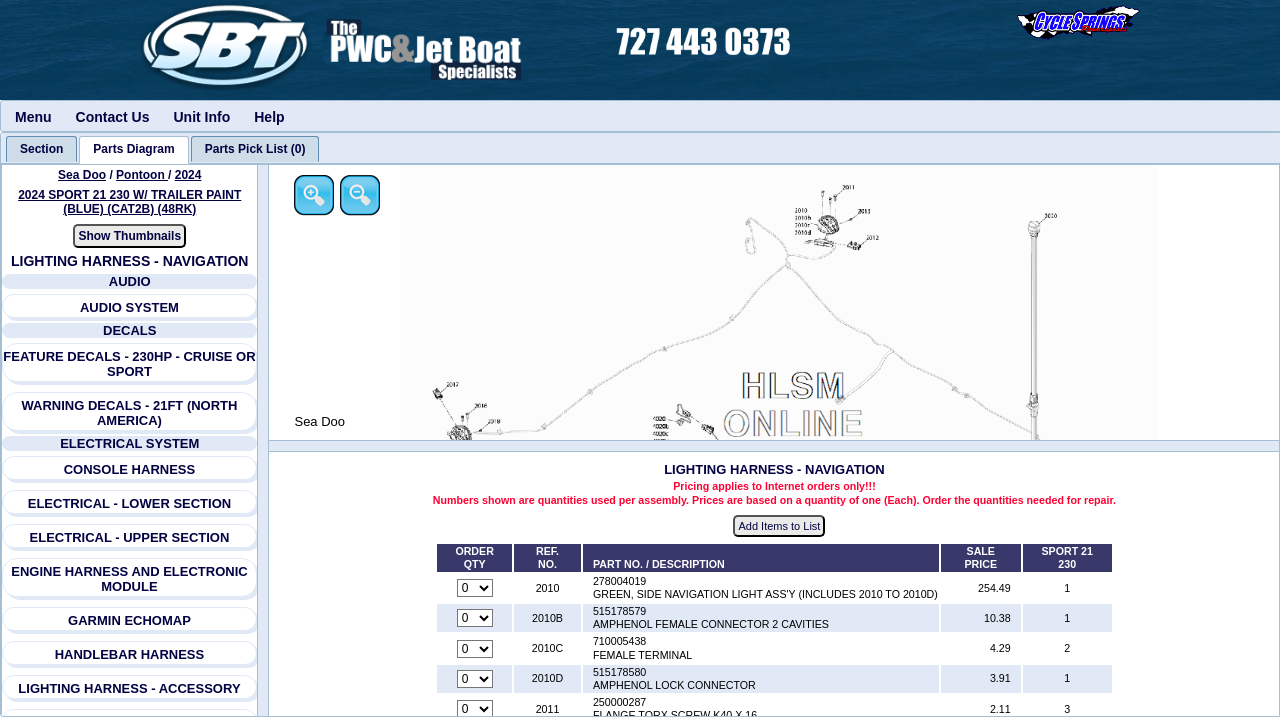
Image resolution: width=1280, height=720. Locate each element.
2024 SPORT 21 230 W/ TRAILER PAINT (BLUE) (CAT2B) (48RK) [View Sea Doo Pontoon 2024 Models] (129, 202)
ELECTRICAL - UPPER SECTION (130, 537)
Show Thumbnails (130, 236)
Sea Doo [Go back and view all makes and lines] (82, 175)
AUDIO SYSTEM (129, 307)
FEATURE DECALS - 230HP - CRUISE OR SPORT (130, 364)
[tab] (41, 149)
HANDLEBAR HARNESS (130, 654)
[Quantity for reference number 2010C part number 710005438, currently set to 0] (476, 649)
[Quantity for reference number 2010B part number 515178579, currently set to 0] (476, 619)
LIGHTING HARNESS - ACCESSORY (130, 688)
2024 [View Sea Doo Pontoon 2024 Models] (188, 175)
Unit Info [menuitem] (201, 117)
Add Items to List (781, 526)
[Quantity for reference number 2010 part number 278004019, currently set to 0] (476, 589)
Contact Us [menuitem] (113, 117)
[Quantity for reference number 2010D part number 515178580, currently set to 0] (476, 679)
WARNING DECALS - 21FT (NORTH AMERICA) (130, 413)
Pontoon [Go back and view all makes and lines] (142, 175)
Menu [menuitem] (33, 117)
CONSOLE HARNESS (129, 469)
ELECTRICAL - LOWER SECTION (129, 503)
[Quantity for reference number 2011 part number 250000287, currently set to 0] (476, 710)
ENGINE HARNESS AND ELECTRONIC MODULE (130, 579)
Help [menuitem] (269, 117)
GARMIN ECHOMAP (129, 620)
